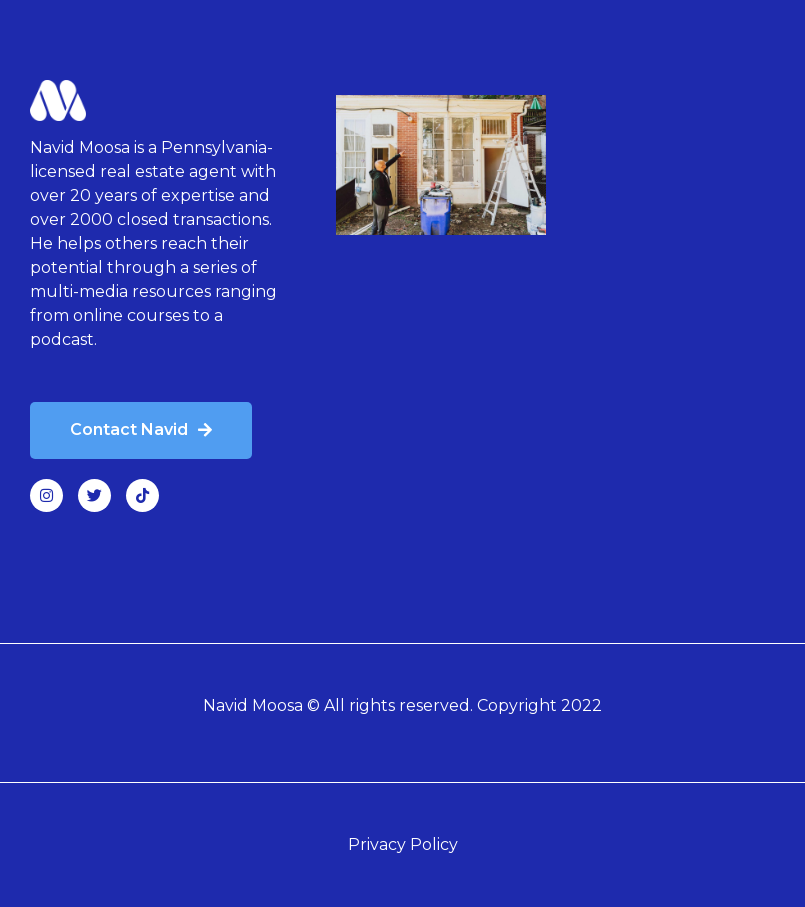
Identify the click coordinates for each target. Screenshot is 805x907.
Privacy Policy (403, 844)
